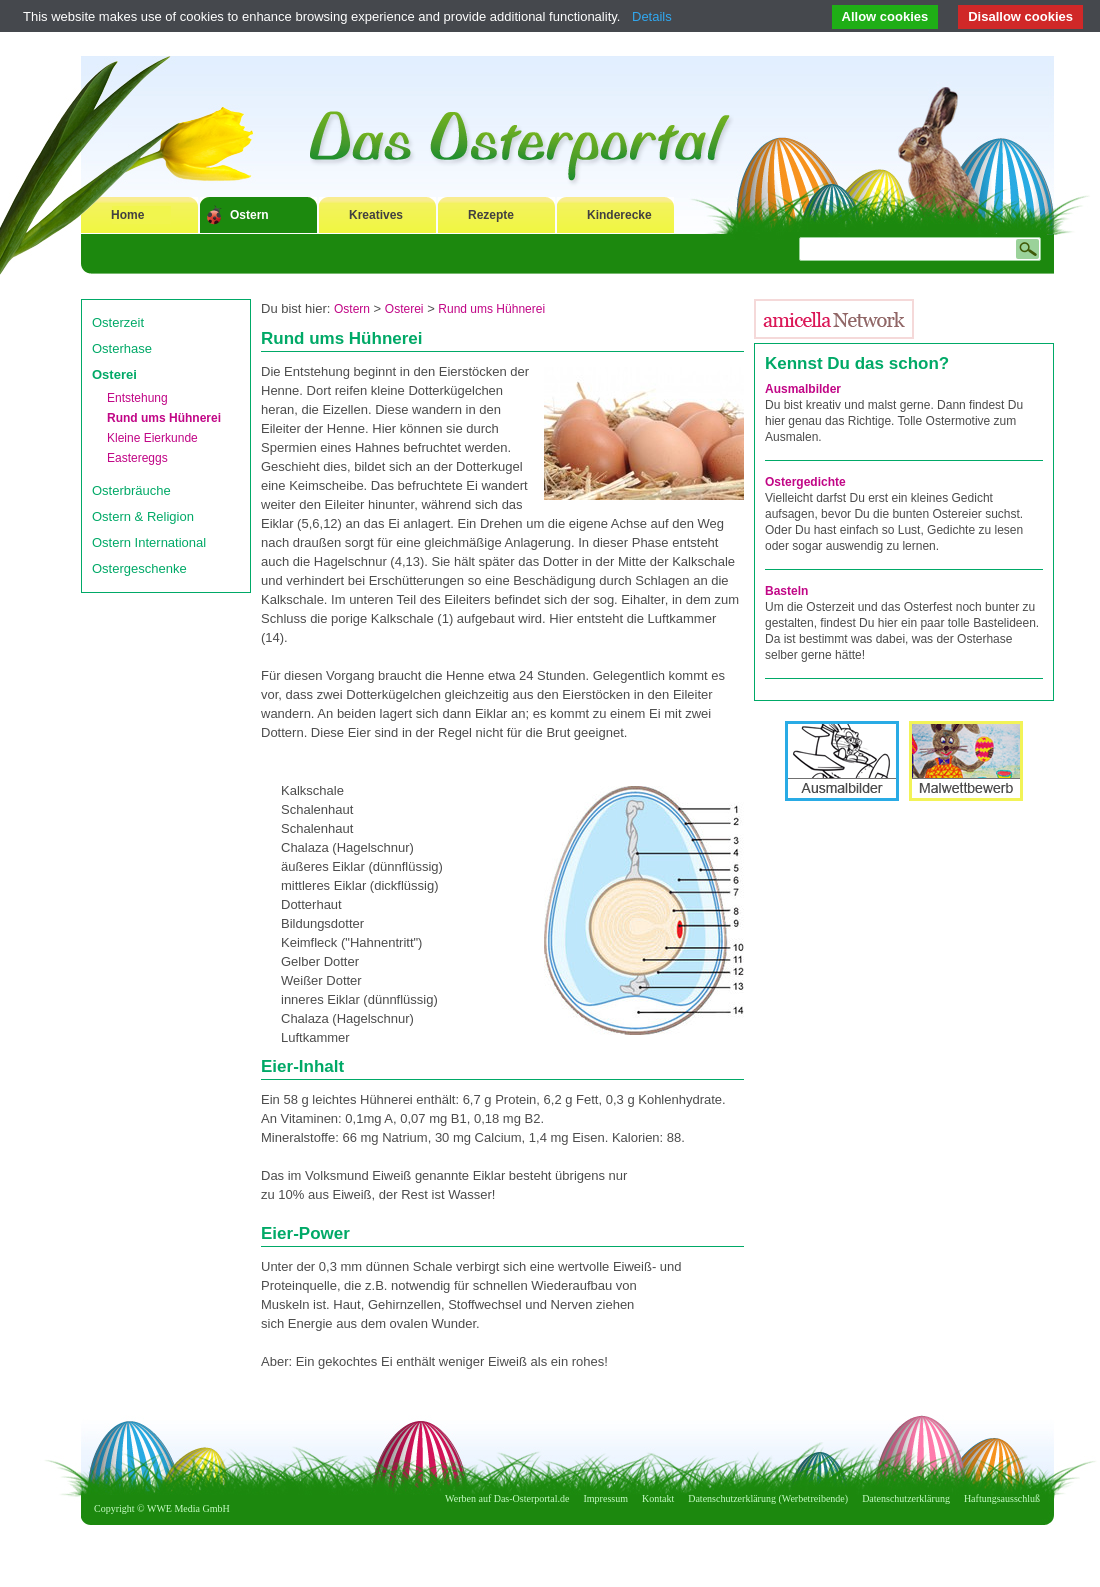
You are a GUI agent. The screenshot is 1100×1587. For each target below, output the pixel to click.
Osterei (114, 374)
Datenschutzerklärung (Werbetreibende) (768, 1498)
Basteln (786, 591)
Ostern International (149, 542)
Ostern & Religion (143, 516)
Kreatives (376, 215)
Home (127, 215)
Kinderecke (619, 215)
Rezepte (491, 215)
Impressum (606, 1498)
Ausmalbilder (803, 389)
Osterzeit (118, 322)
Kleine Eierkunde (152, 438)
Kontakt (658, 1498)
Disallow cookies (1020, 16)
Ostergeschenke (139, 568)
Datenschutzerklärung (906, 1498)
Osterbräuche (131, 490)
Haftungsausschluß (1002, 1498)
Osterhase (122, 348)
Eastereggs (137, 458)
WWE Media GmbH (188, 1508)
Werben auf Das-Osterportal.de (507, 1498)
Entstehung (137, 398)
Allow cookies (885, 16)
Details (652, 16)
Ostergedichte (805, 482)
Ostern (249, 215)
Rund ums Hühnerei (164, 418)
